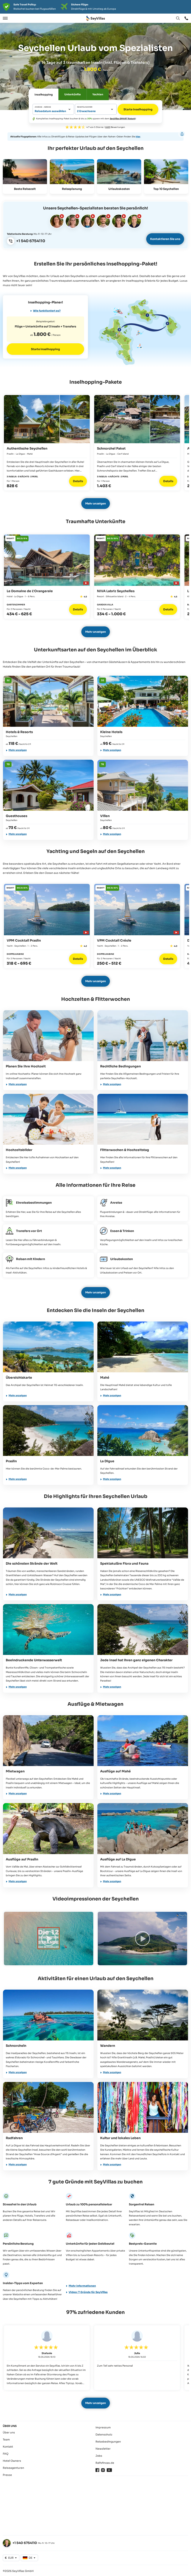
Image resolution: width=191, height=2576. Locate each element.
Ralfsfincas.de (105, 2462)
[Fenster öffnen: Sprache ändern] (178, 18)
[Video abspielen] (85, 582)
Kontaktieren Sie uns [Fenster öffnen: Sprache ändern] (165, 239)
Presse (7, 2475)
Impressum (103, 2427)
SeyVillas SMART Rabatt (122, 118)
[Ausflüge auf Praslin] (48, 1845)
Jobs (99, 2455)
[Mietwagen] (48, 1757)
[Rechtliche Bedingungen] (142, 1050)
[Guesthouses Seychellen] (48, 800)
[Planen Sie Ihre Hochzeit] (48, 1050)
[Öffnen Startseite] (95, 18)
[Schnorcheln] (48, 2034)
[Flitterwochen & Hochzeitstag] (142, 1134)
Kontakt (8, 2446)
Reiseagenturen (13, 2468)
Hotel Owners (12, 2460)
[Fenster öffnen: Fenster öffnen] (186, 18)
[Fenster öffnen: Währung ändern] (11, 2558)
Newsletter (103, 2448)
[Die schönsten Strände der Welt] (48, 1553)
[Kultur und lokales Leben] (142, 2126)
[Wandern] (142, 2034)
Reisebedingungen (108, 2441)
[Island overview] (48, 1361)
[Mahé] (142, 1361)
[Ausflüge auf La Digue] (142, 1845)
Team (6, 2439)
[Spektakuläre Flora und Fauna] (142, 1553)
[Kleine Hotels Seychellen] (142, 716)
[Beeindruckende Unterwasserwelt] (48, 1648)
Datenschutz (104, 2434)
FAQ (5, 2453)
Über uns (9, 2432)
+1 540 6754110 (24, 2543)
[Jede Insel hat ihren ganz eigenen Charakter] (142, 1648)
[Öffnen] (4, 18)
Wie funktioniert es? (47, 310)
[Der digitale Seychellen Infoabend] (95, 7)
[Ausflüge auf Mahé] (142, 1757)
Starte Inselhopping (45, 349)
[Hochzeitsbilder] (48, 1134)
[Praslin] (48, 1445)
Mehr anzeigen (95, 503)
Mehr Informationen (82, 2285)
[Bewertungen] (95, 127)
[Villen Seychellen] (142, 800)
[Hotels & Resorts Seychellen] (48, 716)
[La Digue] (142, 1445)
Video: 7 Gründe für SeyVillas (88, 2292)
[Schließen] (14, 18)
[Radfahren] (48, 2126)
